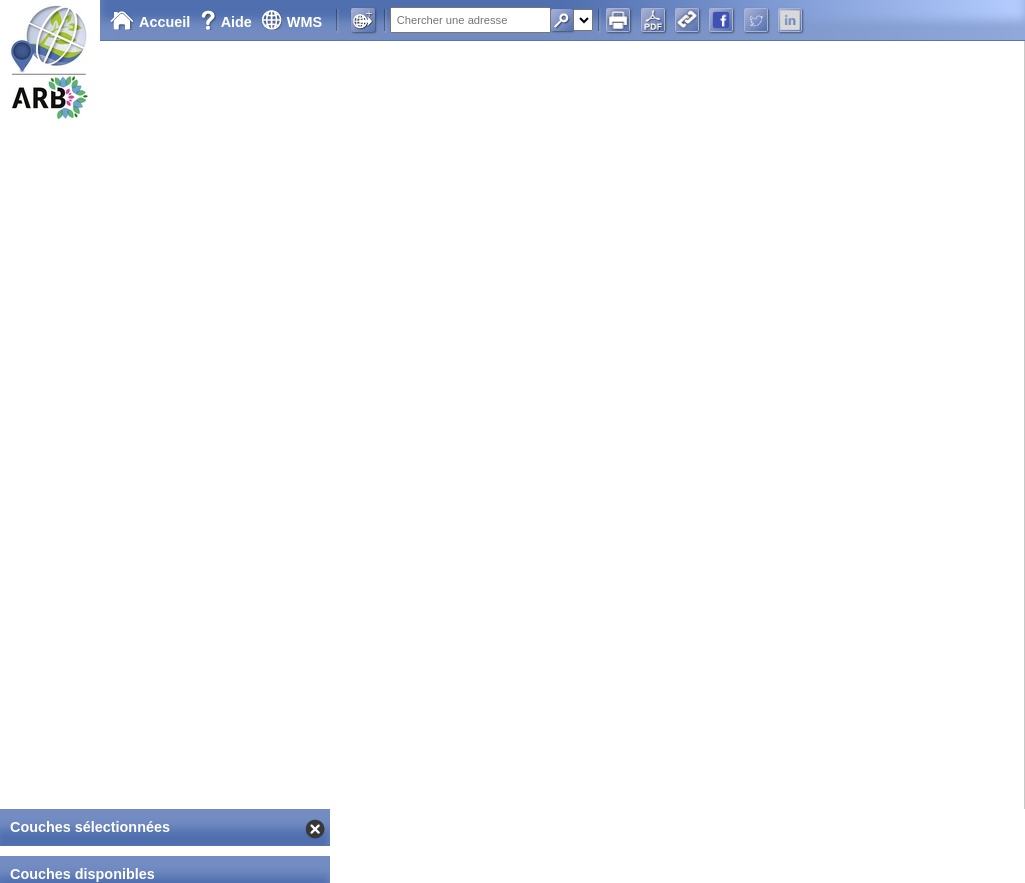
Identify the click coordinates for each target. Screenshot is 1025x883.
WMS (291, 22)
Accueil (150, 22)
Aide (228, 22)
